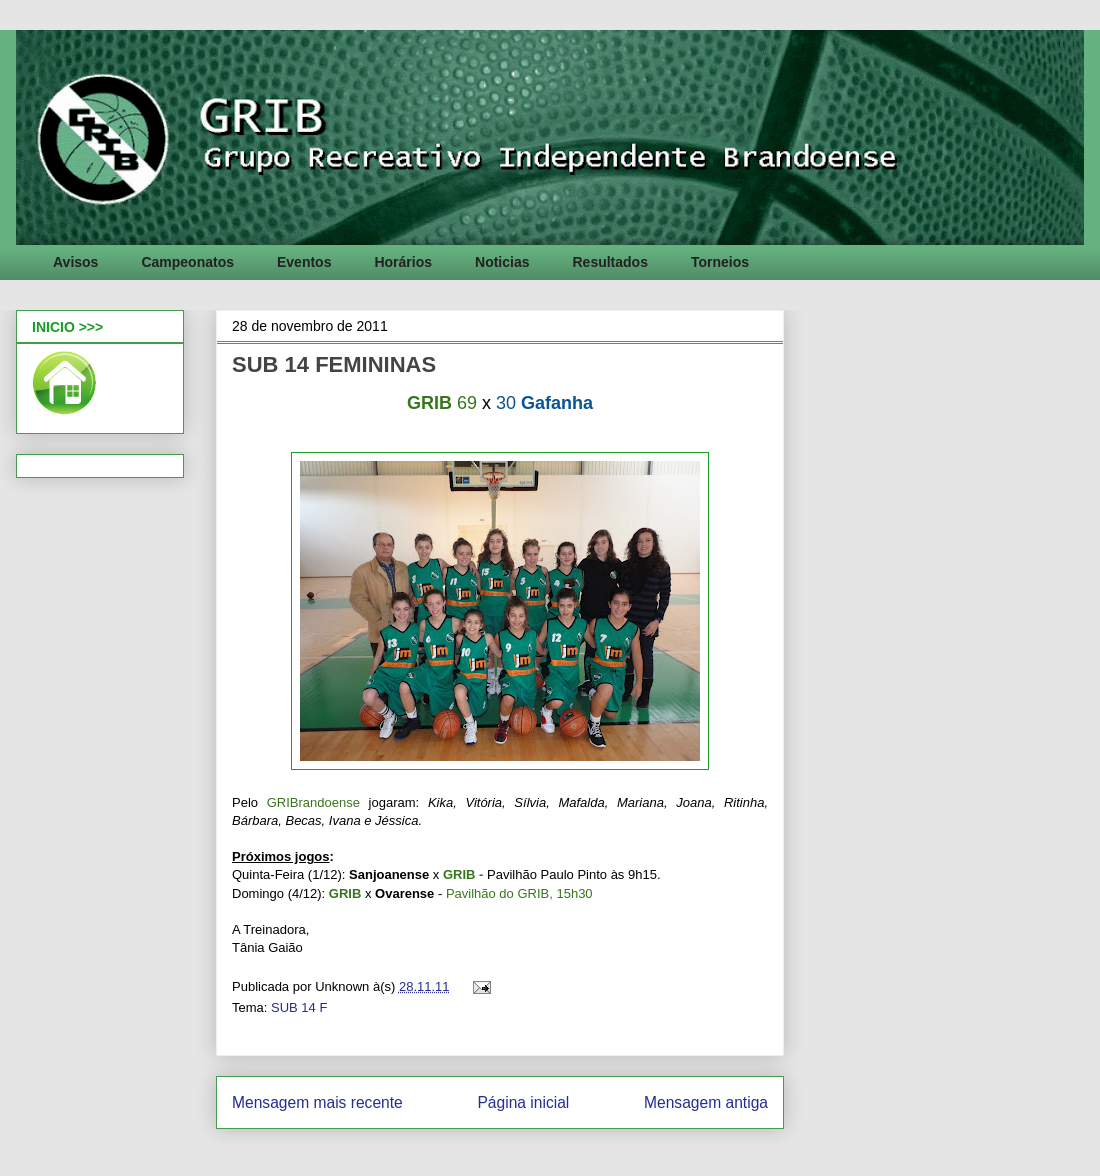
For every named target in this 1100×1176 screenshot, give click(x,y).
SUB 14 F (299, 1007)
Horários (403, 262)
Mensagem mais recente (317, 1102)
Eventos (304, 262)
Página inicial (523, 1102)
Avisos (75, 262)
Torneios (720, 262)
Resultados (609, 262)
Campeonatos (187, 262)
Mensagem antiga (706, 1102)
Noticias (502, 262)
